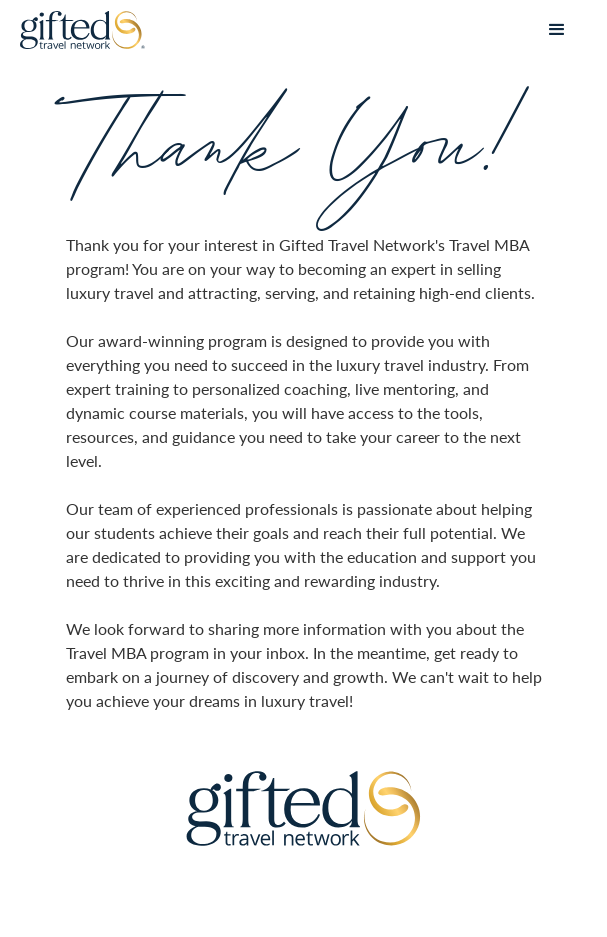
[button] (557, 30)
